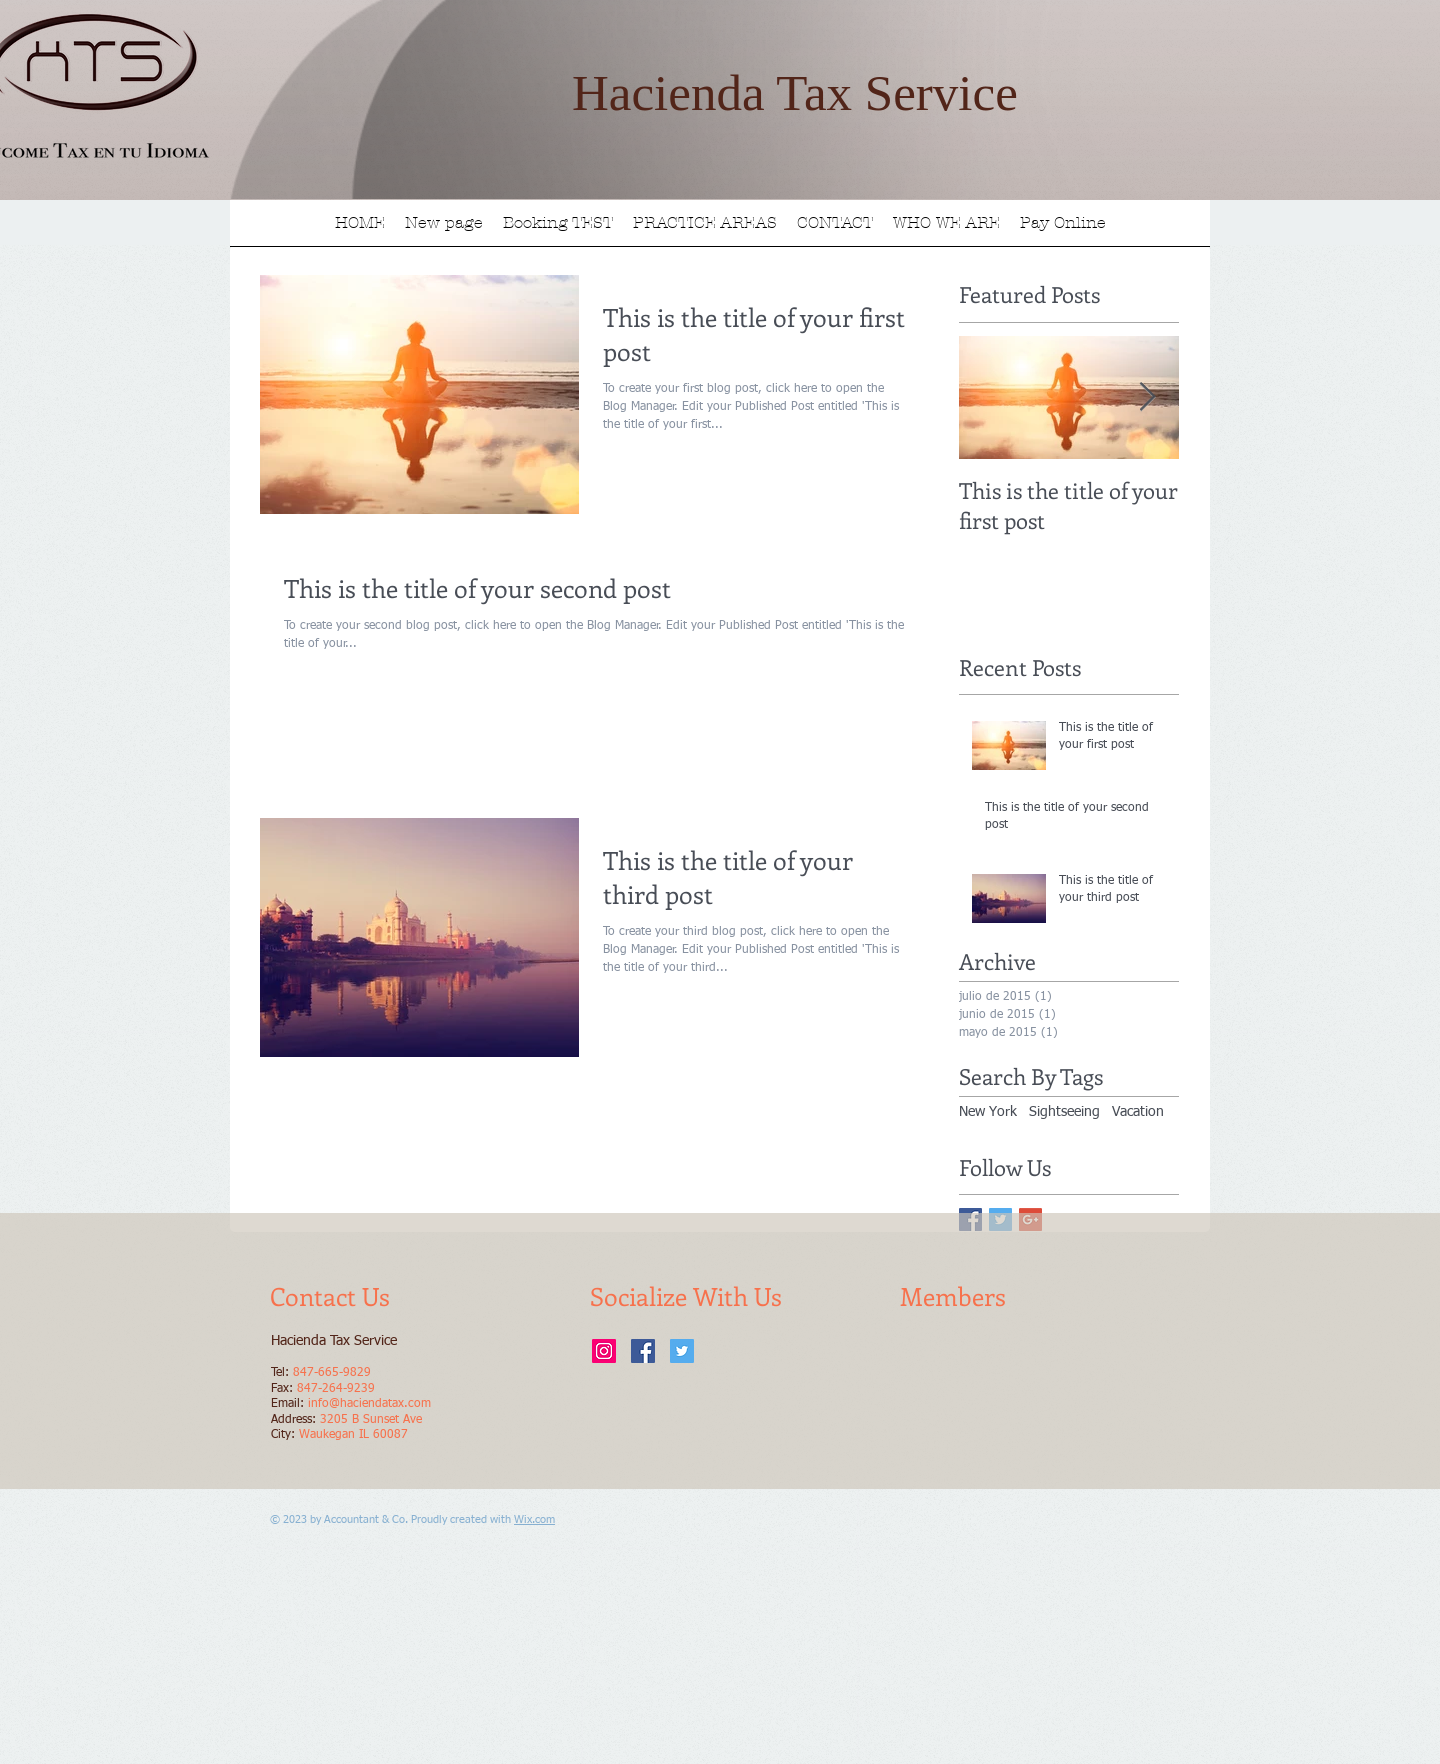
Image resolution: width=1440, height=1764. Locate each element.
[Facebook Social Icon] (643, 1351)
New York (988, 1112)
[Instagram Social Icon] (604, 1351)
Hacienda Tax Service (795, 93)
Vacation (1138, 1112)
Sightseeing (1064, 1112)
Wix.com (534, 1519)
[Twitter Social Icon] (682, 1351)
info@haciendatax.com (369, 1404)
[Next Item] (1147, 397)
